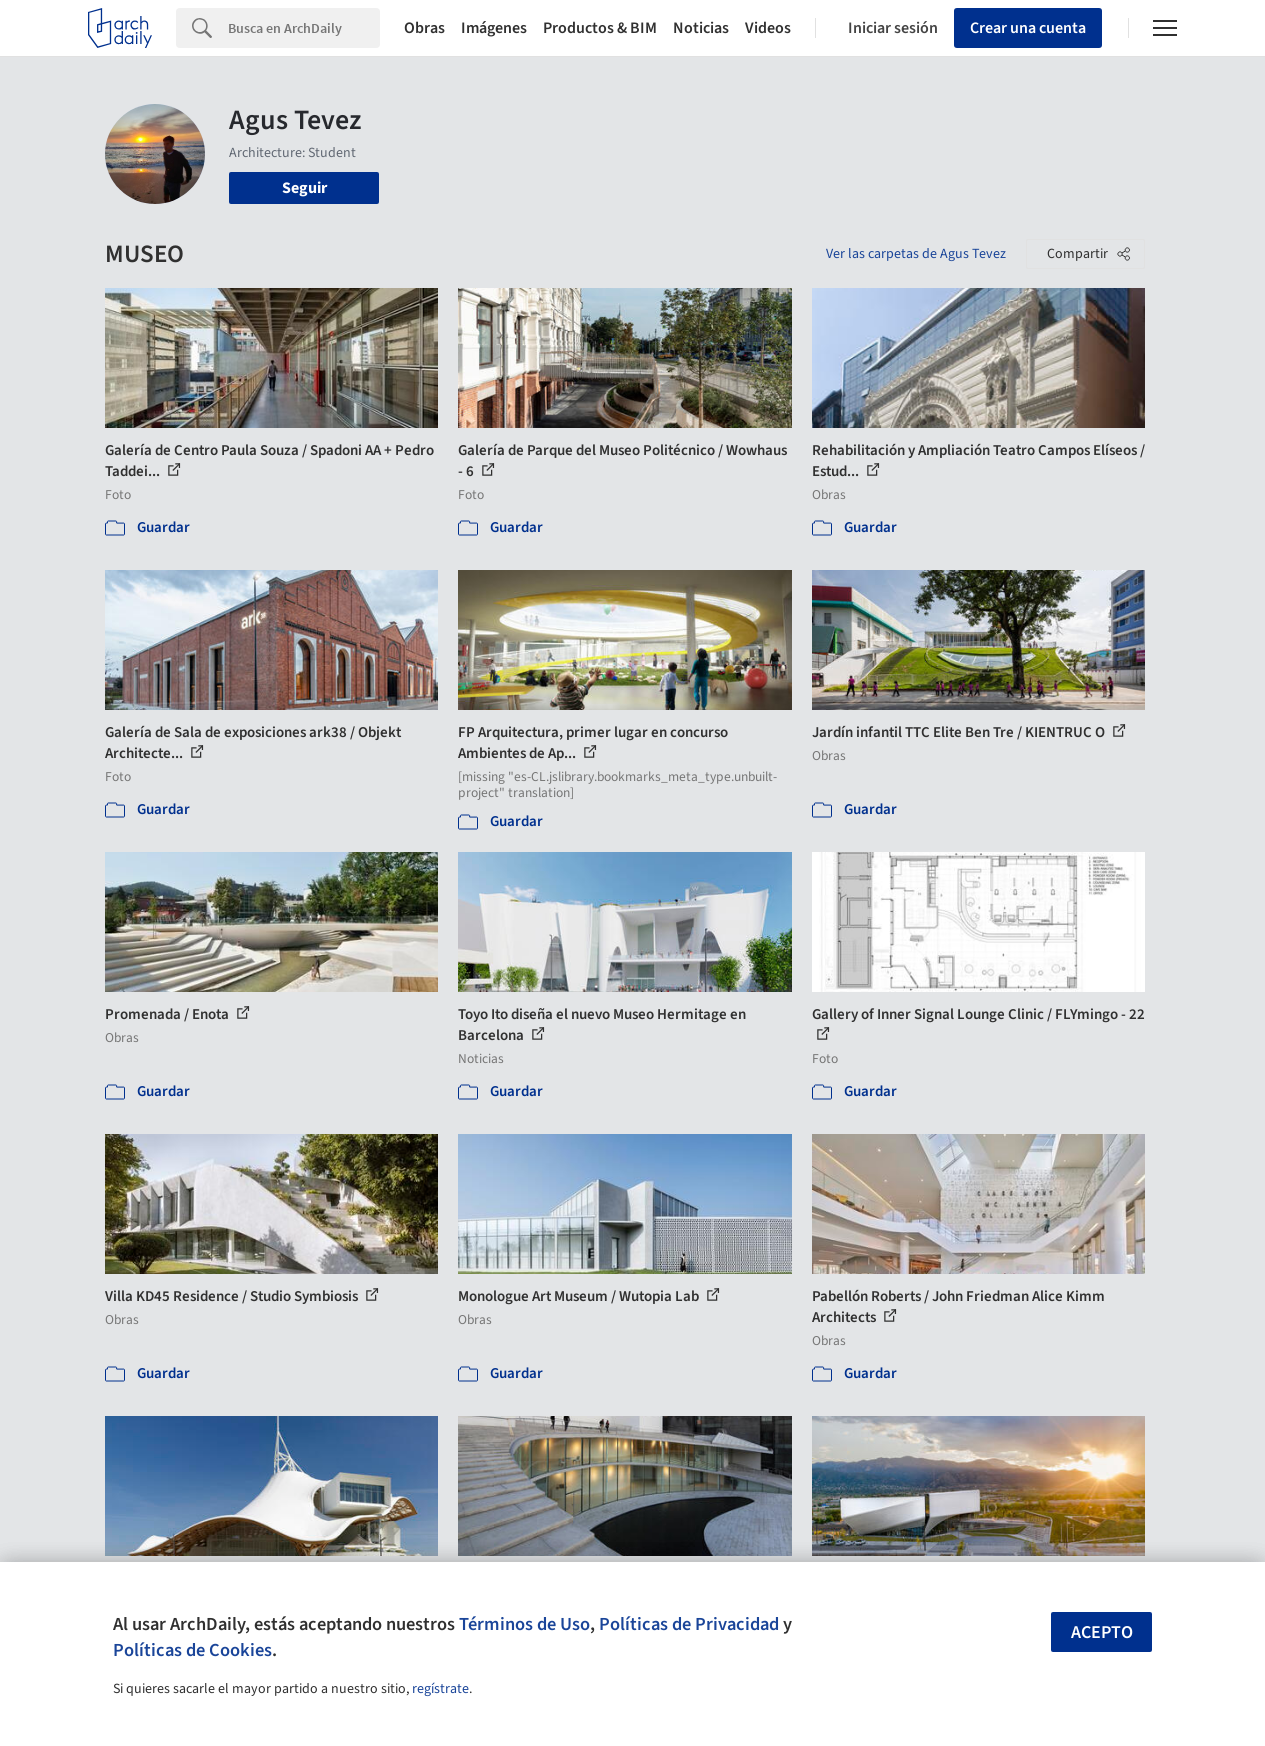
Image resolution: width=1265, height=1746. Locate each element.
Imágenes (494, 28)
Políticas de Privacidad (689, 1624)
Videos (768, 28)
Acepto (1102, 1632)
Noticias (701, 28)
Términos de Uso (524, 1624)
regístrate (440, 1689)
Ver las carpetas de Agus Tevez (916, 254)
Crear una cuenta (1028, 28)
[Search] (304, 28)
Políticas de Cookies (192, 1650)
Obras (424, 28)
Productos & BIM (600, 28)
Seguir (304, 188)
